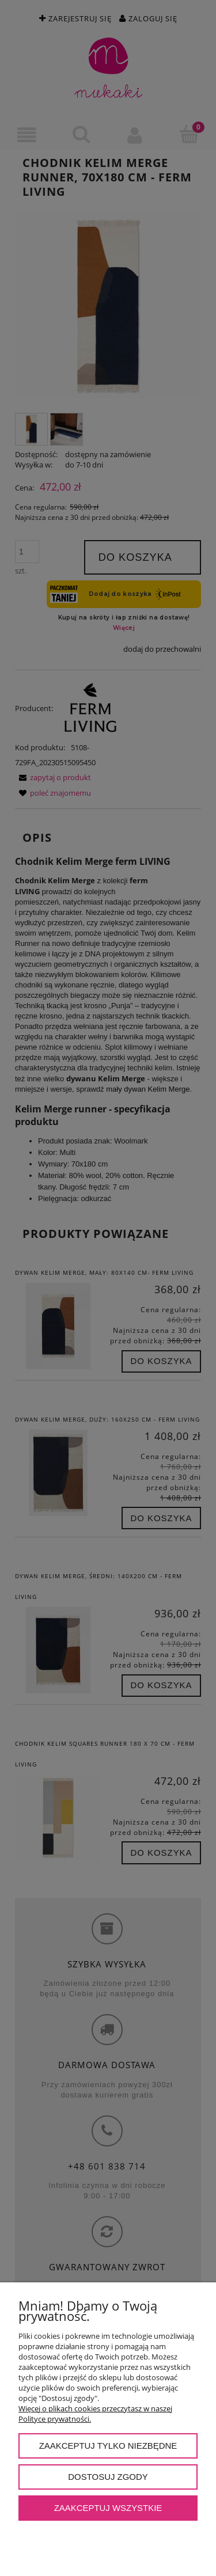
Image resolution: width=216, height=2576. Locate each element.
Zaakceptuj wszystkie (108, 2508)
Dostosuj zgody (107, 2477)
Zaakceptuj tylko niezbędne (108, 2445)
